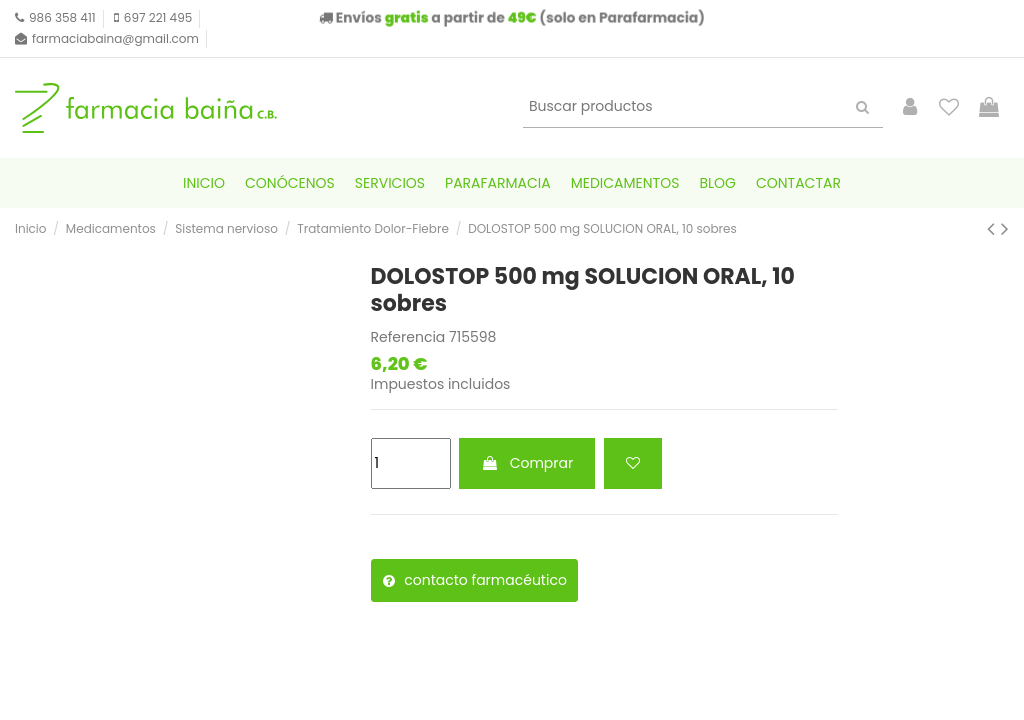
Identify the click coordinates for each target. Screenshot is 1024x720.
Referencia (408, 337)
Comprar (527, 463)
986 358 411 (62, 17)
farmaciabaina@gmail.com (115, 38)
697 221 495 (158, 17)
